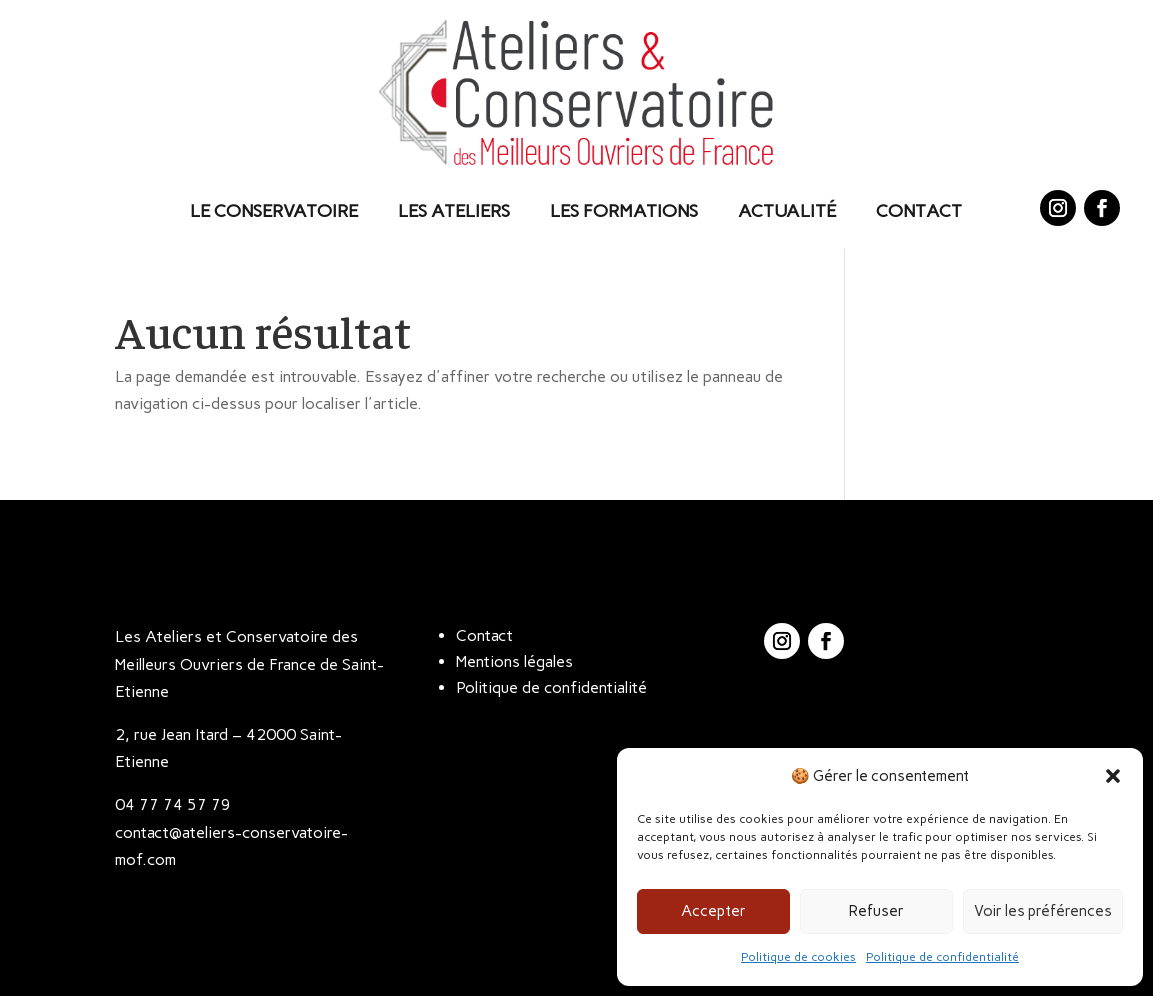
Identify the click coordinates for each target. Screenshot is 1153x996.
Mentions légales (514, 661)
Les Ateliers (454, 211)
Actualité (787, 211)
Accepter (713, 911)
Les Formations (624, 211)
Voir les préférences (1043, 911)
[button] (1113, 776)
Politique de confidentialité (942, 957)
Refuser (876, 911)
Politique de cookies (798, 957)
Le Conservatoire (274, 211)
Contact (919, 211)
